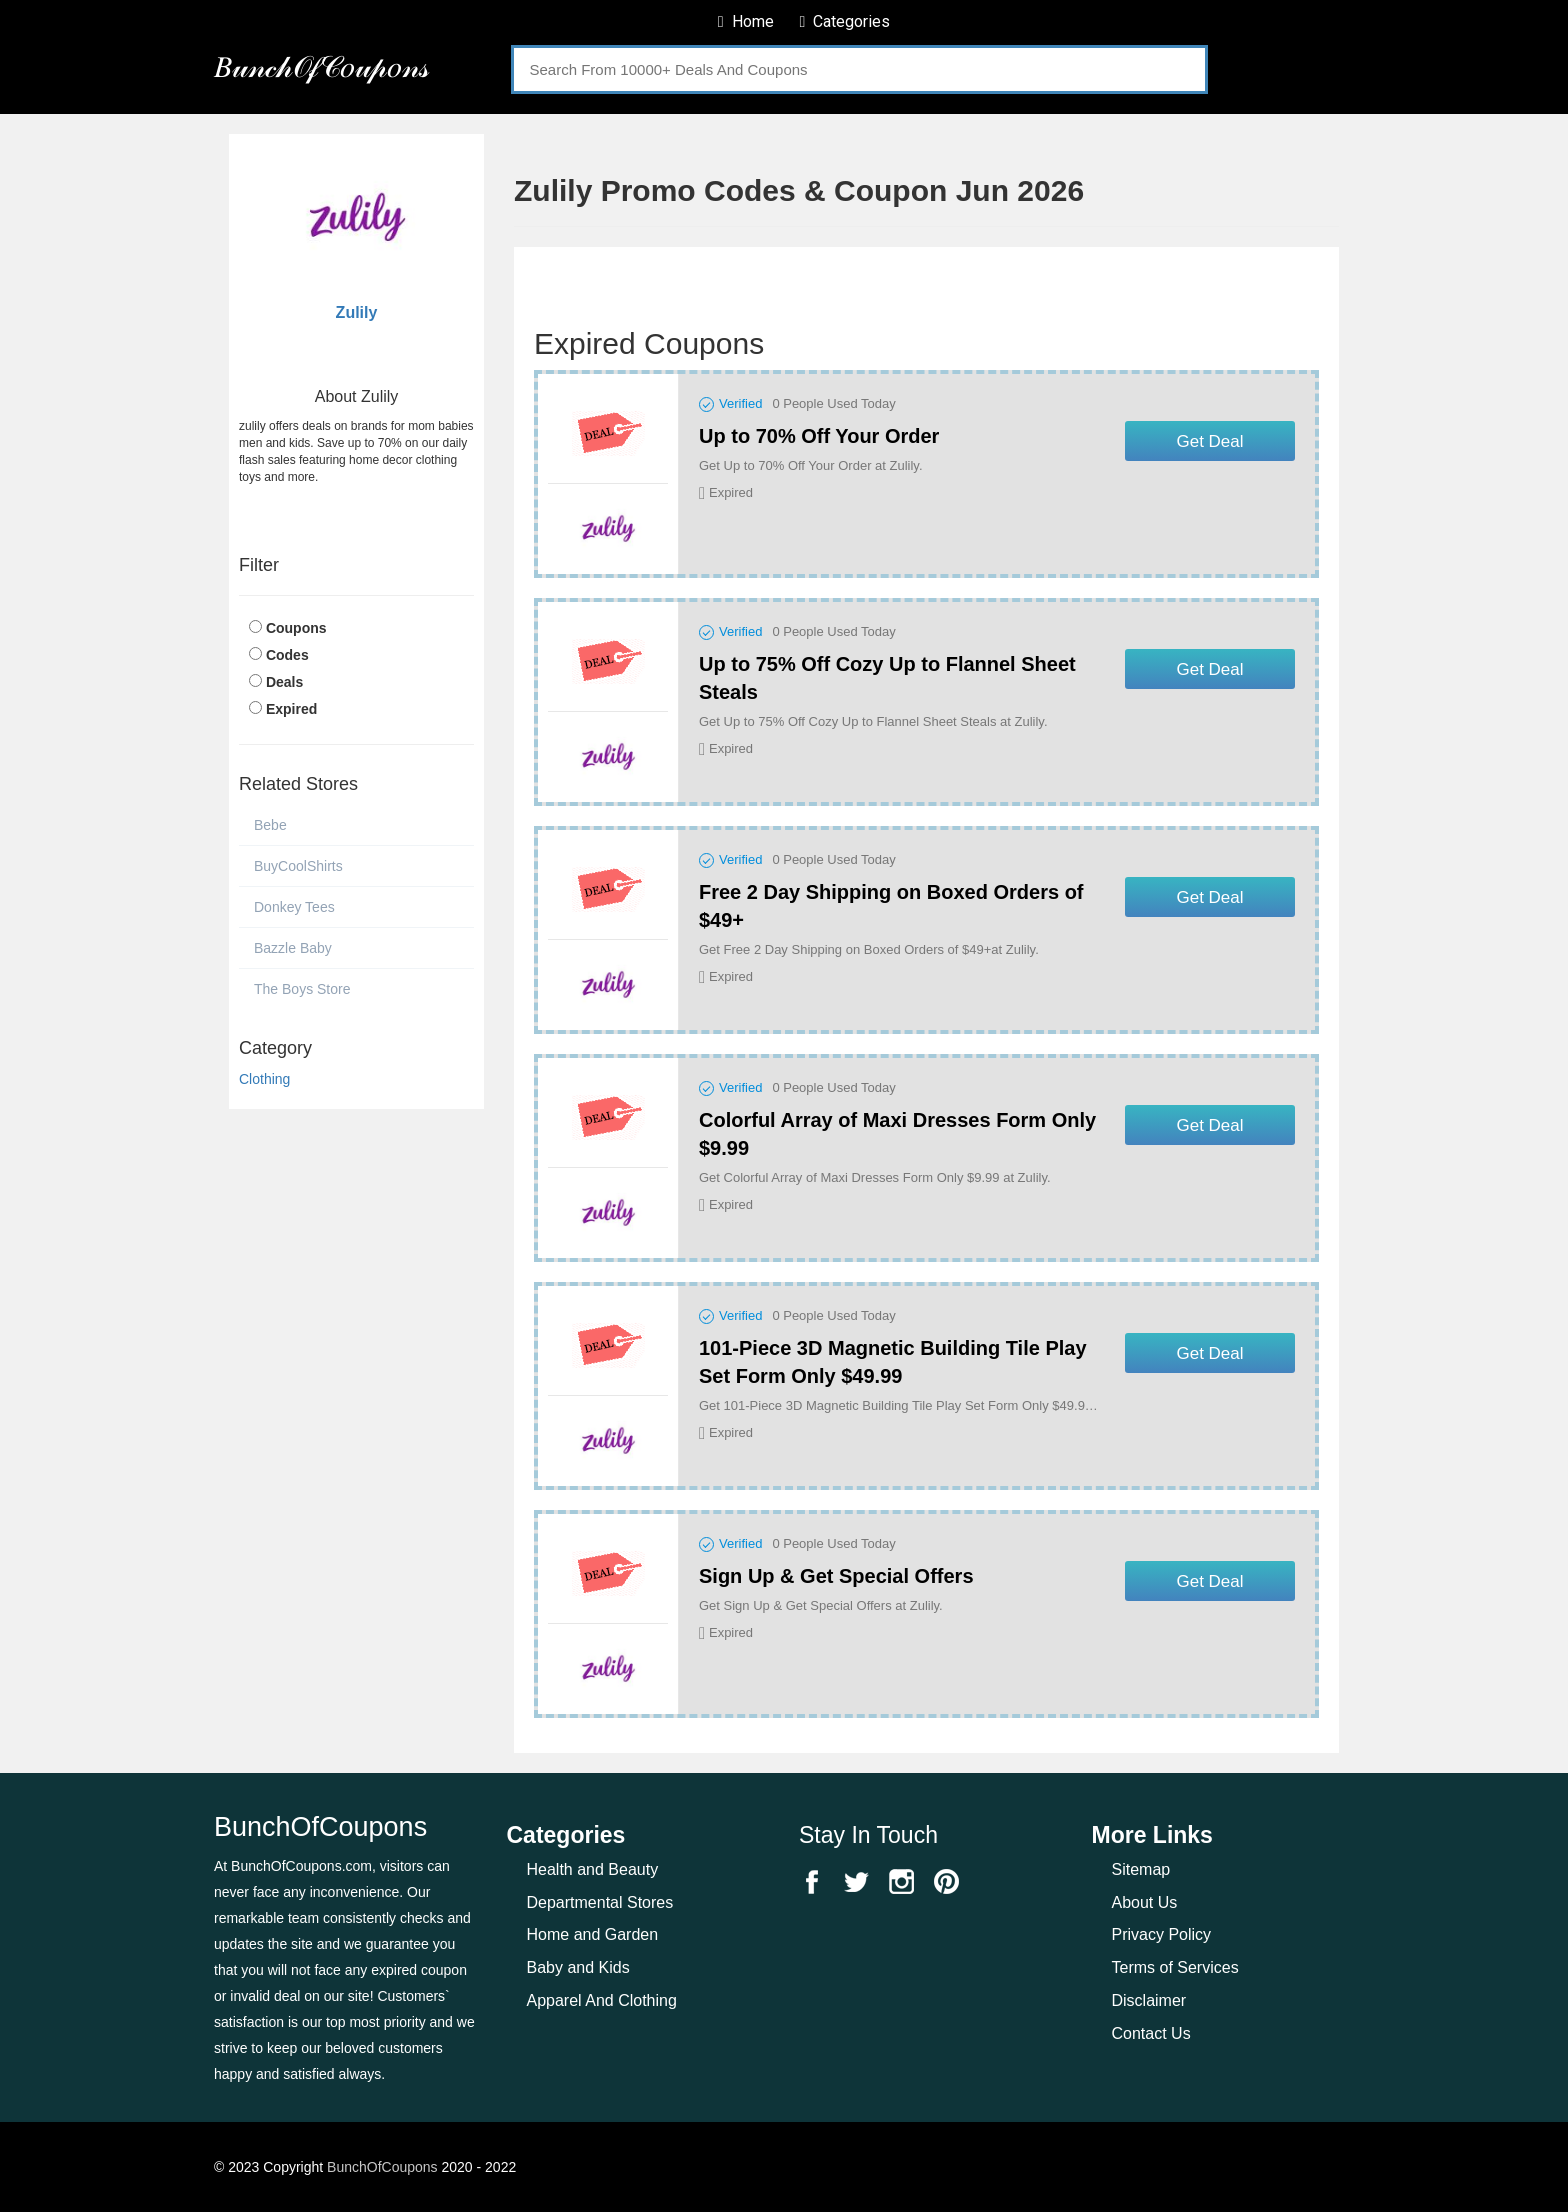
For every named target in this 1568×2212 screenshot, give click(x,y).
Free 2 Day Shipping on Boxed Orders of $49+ (891, 906)
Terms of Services (1175, 1967)
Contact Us (1151, 2033)
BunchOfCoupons (382, 2167)
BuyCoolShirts (298, 866)
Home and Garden (593, 1934)
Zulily (357, 312)
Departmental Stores (600, 1902)
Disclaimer (1149, 2000)
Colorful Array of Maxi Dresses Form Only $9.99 (897, 1134)
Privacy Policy (1162, 1934)
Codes (287, 655)
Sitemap (1141, 1869)
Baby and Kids (578, 1967)
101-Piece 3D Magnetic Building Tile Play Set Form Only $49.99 (893, 1362)
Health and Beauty (593, 1869)
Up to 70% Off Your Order (819, 436)
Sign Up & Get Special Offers (836, 1576)
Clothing (264, 1079)
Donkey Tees (294, 907)
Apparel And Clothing (602, 2000)
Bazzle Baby (293, 948)
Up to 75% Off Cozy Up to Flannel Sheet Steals (887, 678)
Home (746, 21)
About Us (1145, 1902)
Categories (844, 21)
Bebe (270, 825)
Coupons (296, 628)
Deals (284, 682)
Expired (291, 709)
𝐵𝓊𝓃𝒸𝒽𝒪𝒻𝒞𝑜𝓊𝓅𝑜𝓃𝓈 (321, 66)
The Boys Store (302, 989)
